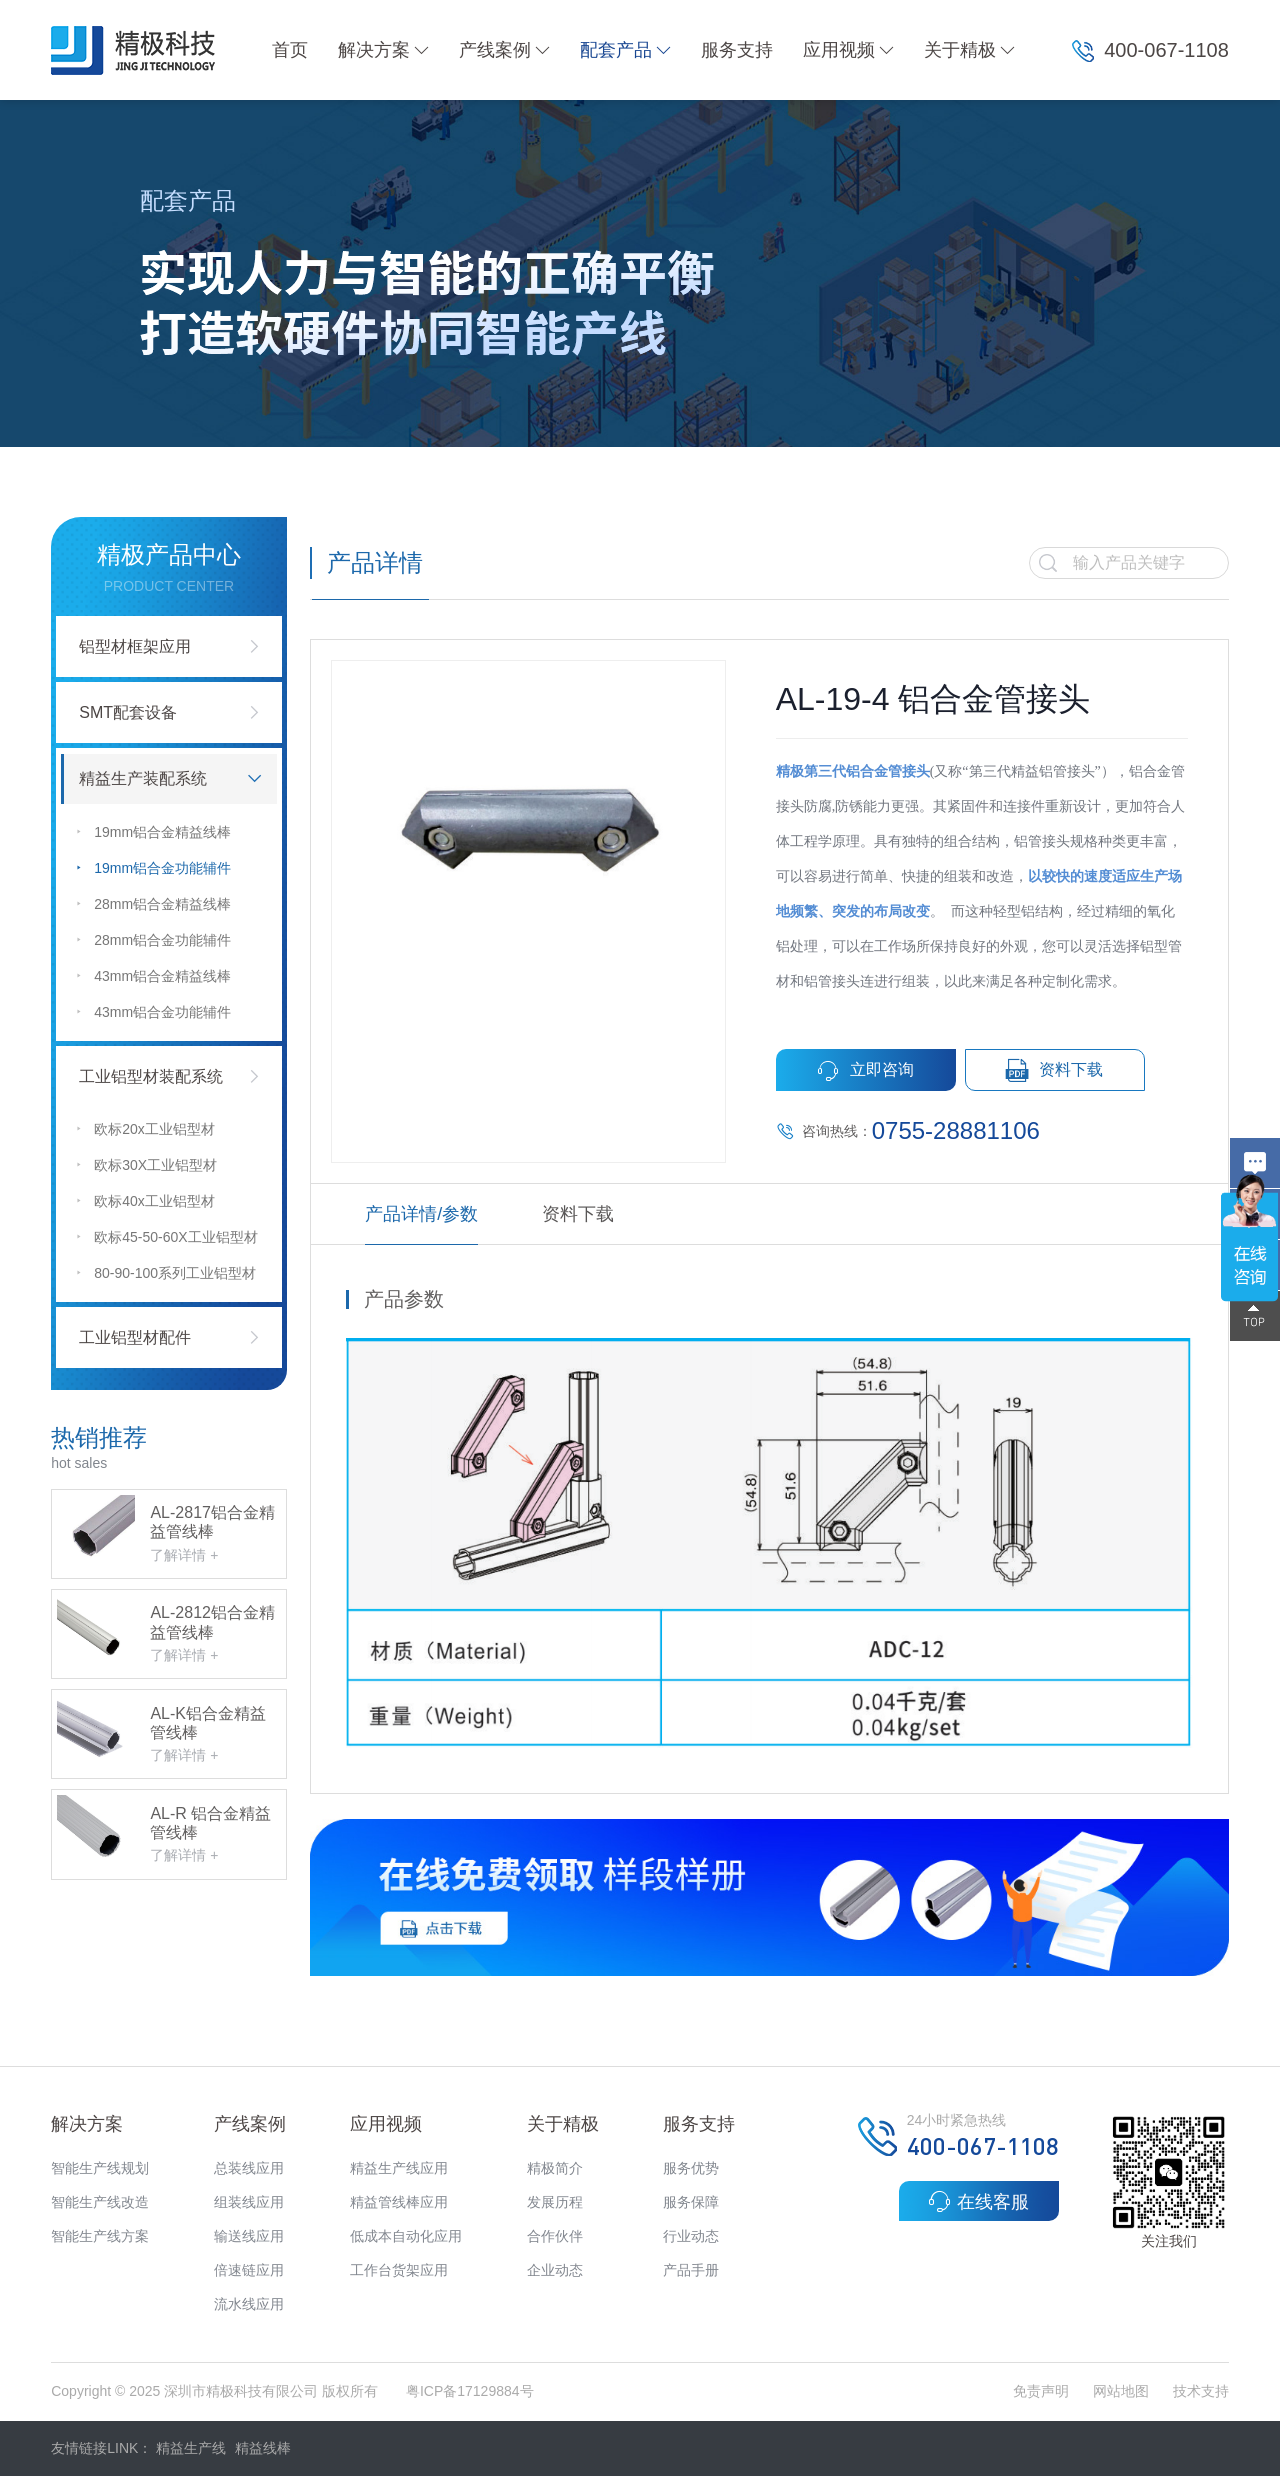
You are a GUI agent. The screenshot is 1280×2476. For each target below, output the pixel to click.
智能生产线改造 (100, 2202)
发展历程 (555, 2202)
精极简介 (555, 2168)
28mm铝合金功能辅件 (154, 939)
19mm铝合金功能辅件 (154, 867)
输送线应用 (249, 2236)
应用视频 (848, 50)
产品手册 (691, 2270)
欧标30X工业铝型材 (147, 1164)
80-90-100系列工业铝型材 (166, 1272)
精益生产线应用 (399, 2168)
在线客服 (978, 2201)
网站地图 (1121, 2391)
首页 (290, 50)
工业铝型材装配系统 (151, 1076)
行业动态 (691, 2236)
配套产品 (625, 50)
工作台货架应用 (399, 2270)
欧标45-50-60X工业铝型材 (167, 1236)
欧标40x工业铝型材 (146, 1200)
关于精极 (969, 50)
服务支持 (737, 50)
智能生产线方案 (100, 2236)
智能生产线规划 (100, 2168)
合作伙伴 (555, 2236)
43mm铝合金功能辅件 (154, 1011)
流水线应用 (249, 2304)
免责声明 (1043, 2391)
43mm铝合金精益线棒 (154, 975)
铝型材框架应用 (135, 646)
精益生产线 (191, 2448)
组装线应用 (249, 2202)
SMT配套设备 (128, 712)
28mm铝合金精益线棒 (154, 903)
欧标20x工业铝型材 (146, 1128)
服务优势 (691, 2168)
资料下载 (1054, 1071)
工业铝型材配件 (135, 1337)
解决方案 (383, 50)
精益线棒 (263, 2448)
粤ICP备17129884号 (470, 2391)
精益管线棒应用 (399, 2202)
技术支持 (1201, 2391)
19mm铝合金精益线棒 (154, 831)
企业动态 (555, 2270)
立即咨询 (865, 1070)
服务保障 (691, 2202)
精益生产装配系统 (143, 778)
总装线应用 (249, 2168)
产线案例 (504, 50)
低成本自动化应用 (406, 2236)
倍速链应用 (249, 2270)
